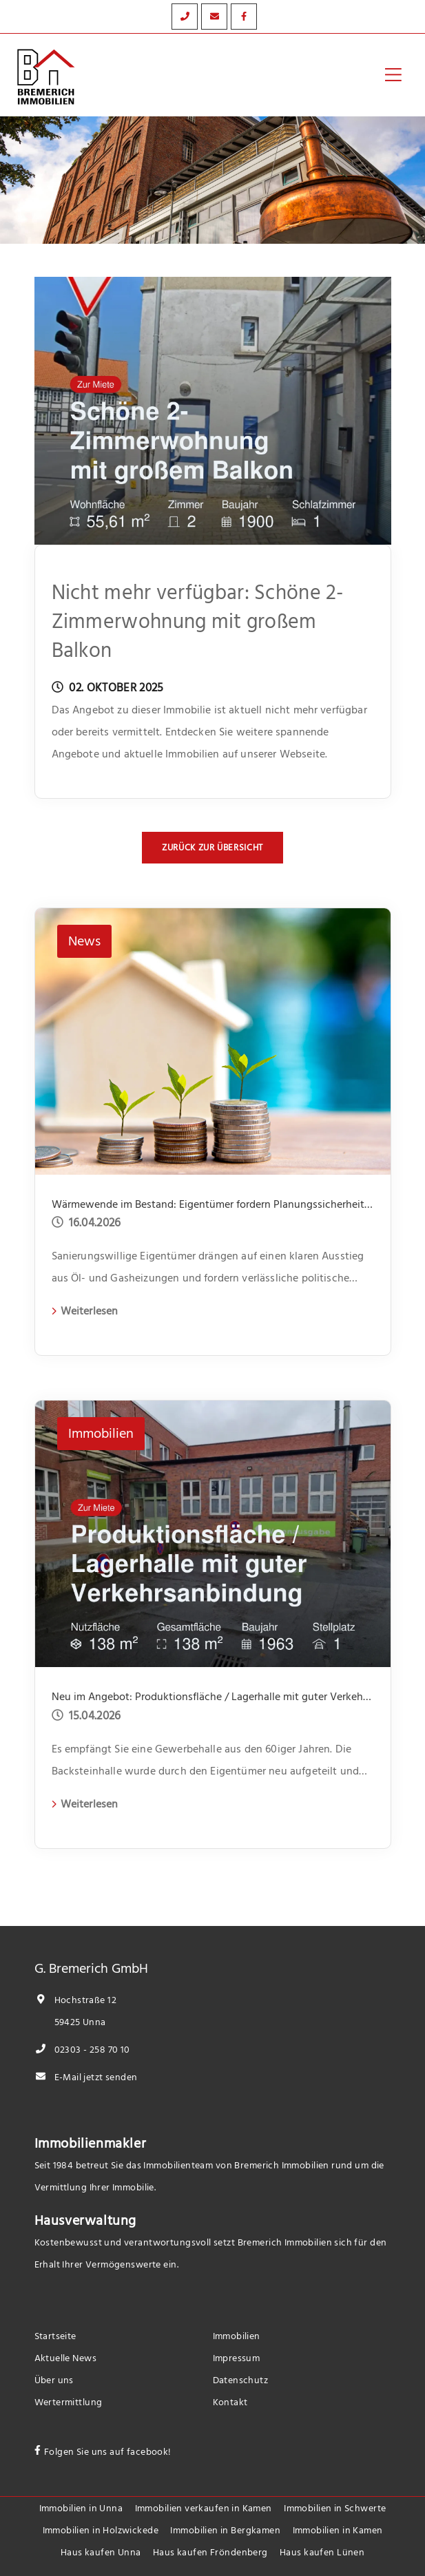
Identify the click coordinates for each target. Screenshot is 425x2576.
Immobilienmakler (90, 2144)
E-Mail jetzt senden (86, 2077)
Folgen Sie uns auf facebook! (108, 2452)
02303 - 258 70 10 (82, 2049)
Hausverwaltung (85, 2221)
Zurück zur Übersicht (212, 847)
